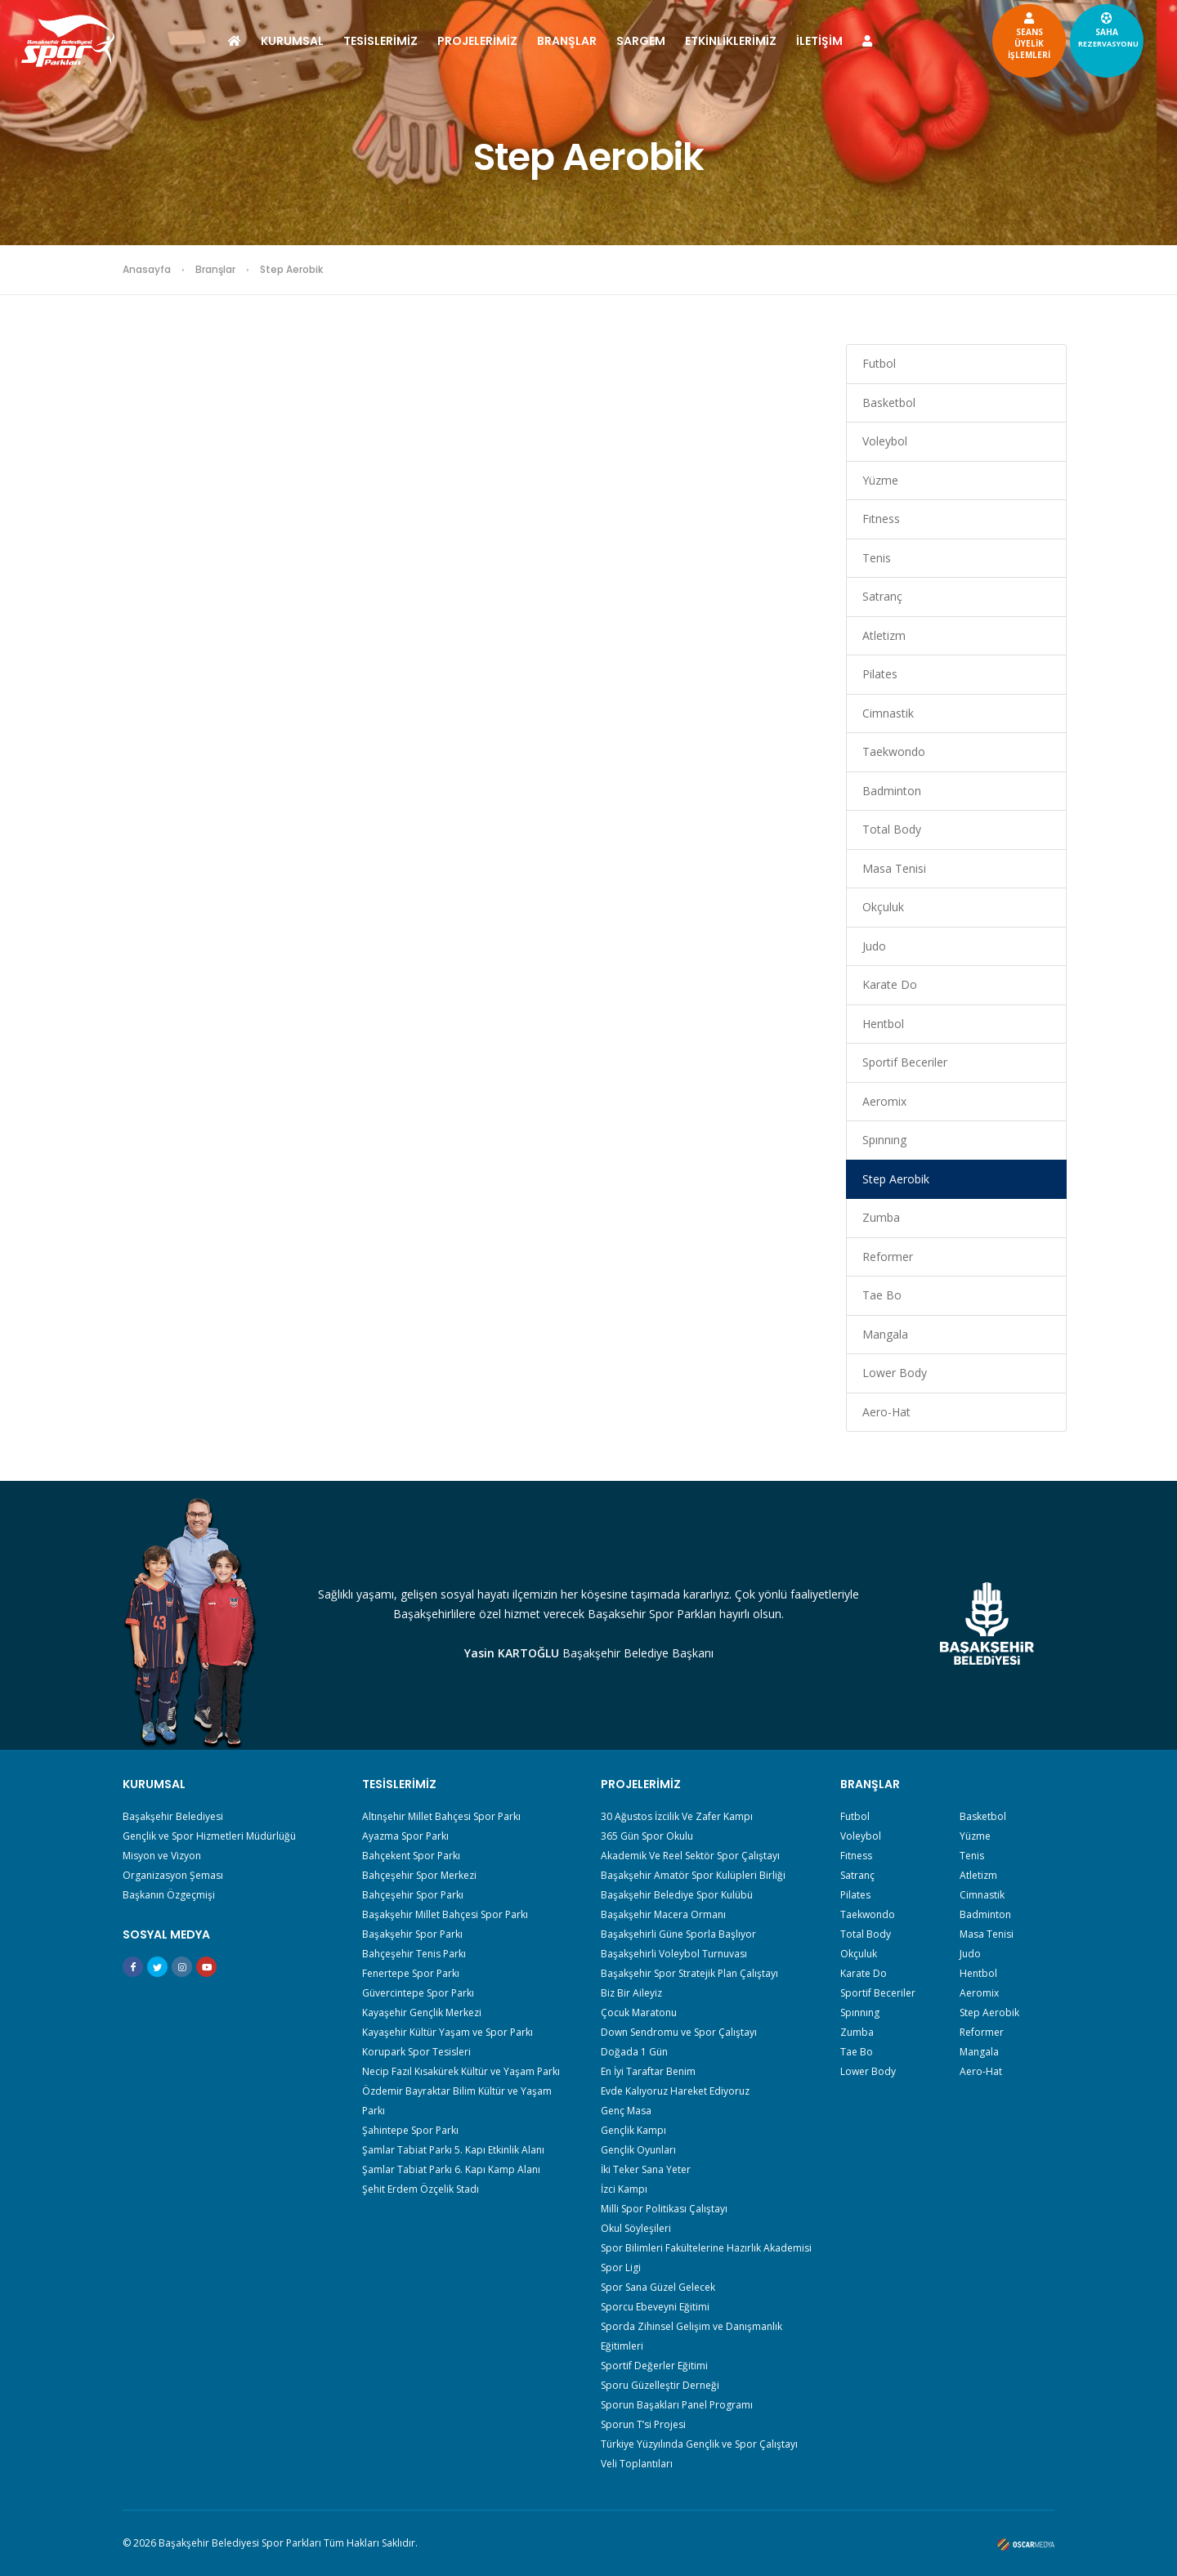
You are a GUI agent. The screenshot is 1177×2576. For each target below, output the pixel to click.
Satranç (882, 596)
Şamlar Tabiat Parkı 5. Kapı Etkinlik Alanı (453, 2150)
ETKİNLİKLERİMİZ (730, 41)
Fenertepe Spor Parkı (410, 1973)
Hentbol (883, 1023)
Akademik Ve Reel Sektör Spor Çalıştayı (690, 1856)
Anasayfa (147, 269)
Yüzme (880, 480)
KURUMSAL (292, 41)
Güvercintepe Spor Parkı (418, 1993)
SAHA (1050, 29)
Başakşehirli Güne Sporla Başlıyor (678, 1934)
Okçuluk (883, 907)
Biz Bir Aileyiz (631, 1993)
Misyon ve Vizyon (162, 1856)
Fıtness (881, 518)
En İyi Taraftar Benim (648, 2071)
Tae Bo (882, 1295)
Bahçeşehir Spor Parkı (412, 1895)
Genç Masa (626, 2111)
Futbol (879, 363)
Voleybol (884, 441)
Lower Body (894, 1372)
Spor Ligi (621, 2267)
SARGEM (640, 41)
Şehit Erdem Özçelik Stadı (420, 2189)
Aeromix (884, 1101)
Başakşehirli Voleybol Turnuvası (674, 1954)
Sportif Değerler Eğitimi (654, 2366)
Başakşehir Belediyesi (173, 1816)
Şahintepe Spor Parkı (410, 2130)
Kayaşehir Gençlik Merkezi (421, 2012)
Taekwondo (893, 751)
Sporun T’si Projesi (643, 2424)
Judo (874, 946)
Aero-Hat (886, 1412)
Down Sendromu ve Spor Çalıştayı (679, 2032)
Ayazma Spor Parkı (405, 1836)
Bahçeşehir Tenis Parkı (414, 1954)
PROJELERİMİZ (477, 41)
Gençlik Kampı (633, 2130)
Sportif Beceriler (904, 1062)
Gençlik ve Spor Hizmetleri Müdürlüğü (209, 1836)
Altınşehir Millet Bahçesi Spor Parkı (441, 1816)
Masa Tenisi (894, 868)
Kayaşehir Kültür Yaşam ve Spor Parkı (447, 2032)
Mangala (885, 1334)
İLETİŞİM (819, 41)
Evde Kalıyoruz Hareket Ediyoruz (675, 2091)
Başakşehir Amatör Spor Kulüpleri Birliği (693, 1875)
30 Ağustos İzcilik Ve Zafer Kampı (677, 1816)
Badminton (891, 790)
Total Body (891, 829)
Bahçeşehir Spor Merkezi (419, 1875)
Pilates (879, 674)
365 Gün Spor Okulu (647, 1836)
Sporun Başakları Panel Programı (677, 2405)
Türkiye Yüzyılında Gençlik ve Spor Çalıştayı (699, 2444)
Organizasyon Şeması (173, 1875)
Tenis (876, 558)
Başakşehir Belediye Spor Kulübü (677, 1895)
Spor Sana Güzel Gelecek (658, 2287)
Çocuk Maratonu (639, 2012)
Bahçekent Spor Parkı (411, 1856)
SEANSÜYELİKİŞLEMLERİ (971, 35)
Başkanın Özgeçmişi (169, 1895)
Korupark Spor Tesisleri (416, 2052)
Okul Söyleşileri (636, 2228)
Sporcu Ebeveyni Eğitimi (655, 2307)
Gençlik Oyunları (638, 2150)
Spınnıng (884, 1139)
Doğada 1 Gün (634, 2052)
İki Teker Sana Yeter (646, 2169)
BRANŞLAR (567, 41)
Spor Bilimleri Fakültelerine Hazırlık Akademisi (706, 2248)
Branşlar (215, 269)
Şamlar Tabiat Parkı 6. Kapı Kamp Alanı (451, 2169)
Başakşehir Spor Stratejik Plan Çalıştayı (689, 1973)
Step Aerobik (895, 1179)
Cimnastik (888, 713)
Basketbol (888, 402)
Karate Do (889, 984)
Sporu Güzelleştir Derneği (660, 2385)
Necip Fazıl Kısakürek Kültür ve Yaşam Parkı (461, 2071)
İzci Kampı (624, 2189)
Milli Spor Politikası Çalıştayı (664, 2209)
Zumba (881, 1217)
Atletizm (884, 635)
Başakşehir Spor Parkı (412, 1934)
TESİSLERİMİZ (380, 41)
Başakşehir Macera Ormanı (663, 1914)
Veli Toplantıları (637, 2464)
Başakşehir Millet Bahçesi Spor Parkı (445, 1914)
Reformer (887, 1256)
